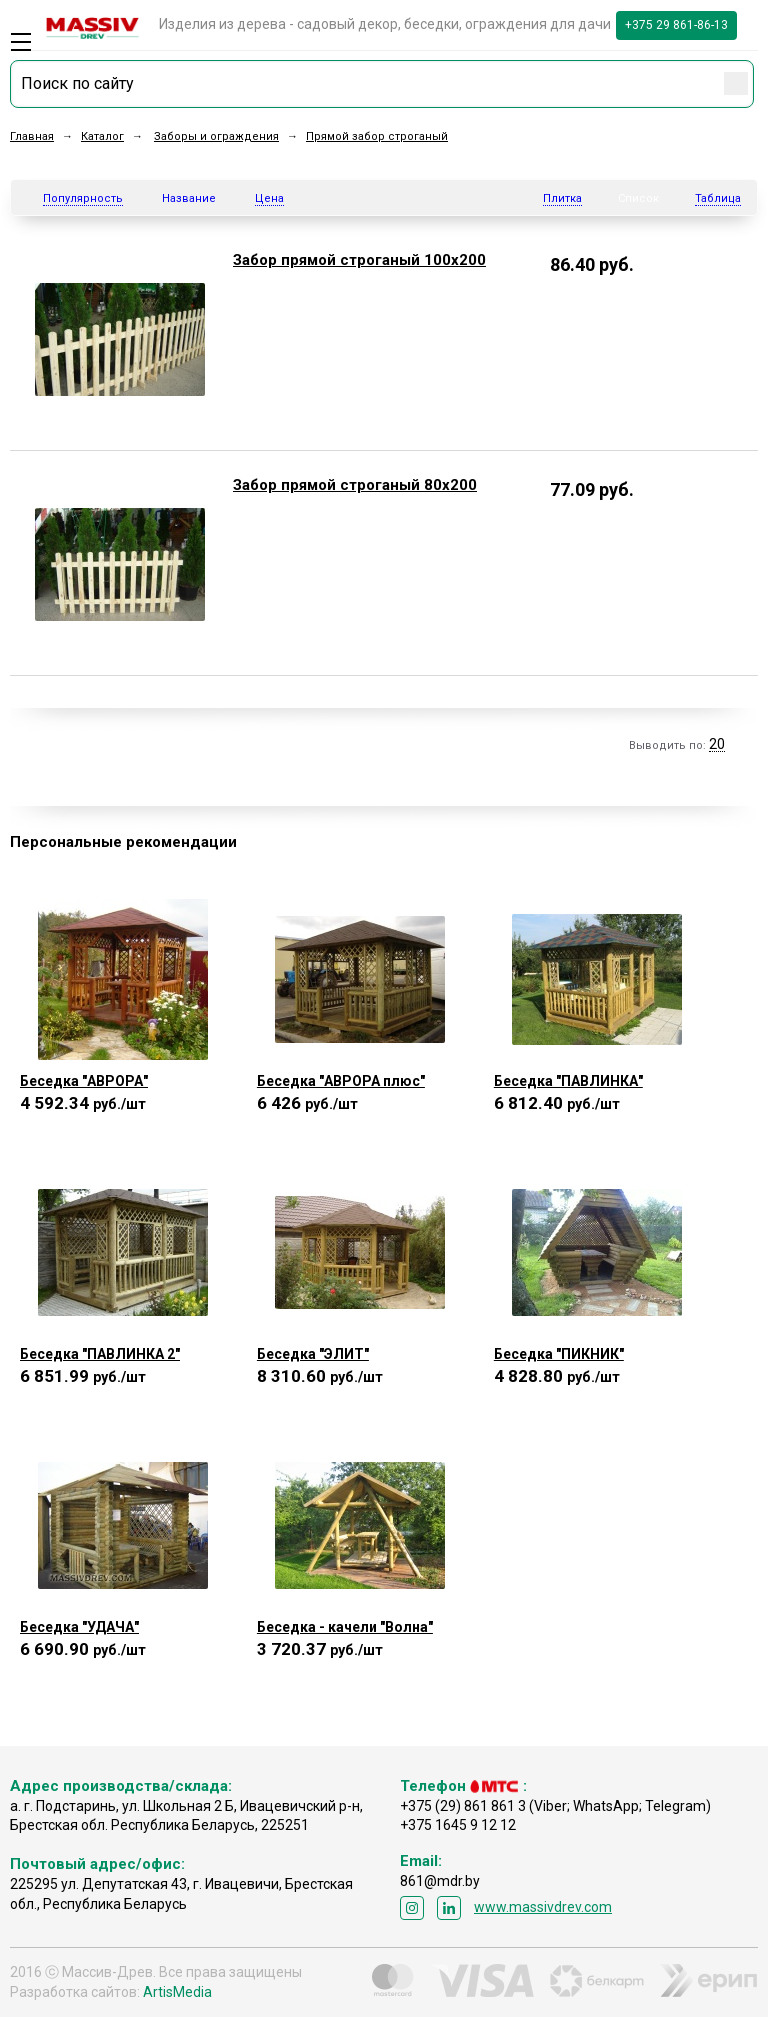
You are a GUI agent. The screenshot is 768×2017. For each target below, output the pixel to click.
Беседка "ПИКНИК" (559, 1354)
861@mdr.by (440, 1881)
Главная (32, 136)
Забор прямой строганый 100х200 (359, 260)
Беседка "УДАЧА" (79, 1627)
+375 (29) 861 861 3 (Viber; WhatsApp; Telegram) (555, 1806)
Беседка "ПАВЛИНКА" (568, 1081)
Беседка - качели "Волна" (345, 1627)
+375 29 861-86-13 (676, 25)
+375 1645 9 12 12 (458, 1825)
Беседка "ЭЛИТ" (313, 1354)
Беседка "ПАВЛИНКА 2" (100, 1354)
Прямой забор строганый (377, 136)
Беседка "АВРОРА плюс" (341, 1081)
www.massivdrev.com (543, 1907)
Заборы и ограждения (216, 136)
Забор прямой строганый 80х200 (355, 485)
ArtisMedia (177, 1992)
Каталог (102, 136)
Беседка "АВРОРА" (84, 1081)
